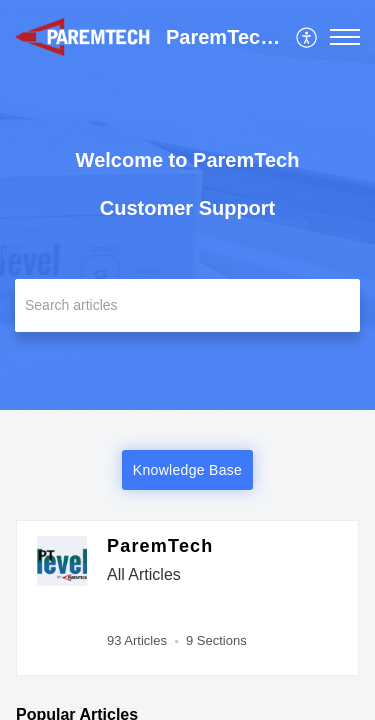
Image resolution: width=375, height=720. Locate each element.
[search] (187, 305)
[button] (307, 37)
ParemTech (160, 546)
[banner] (187, 205)
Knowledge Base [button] (187, 470)
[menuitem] (307, 37)
